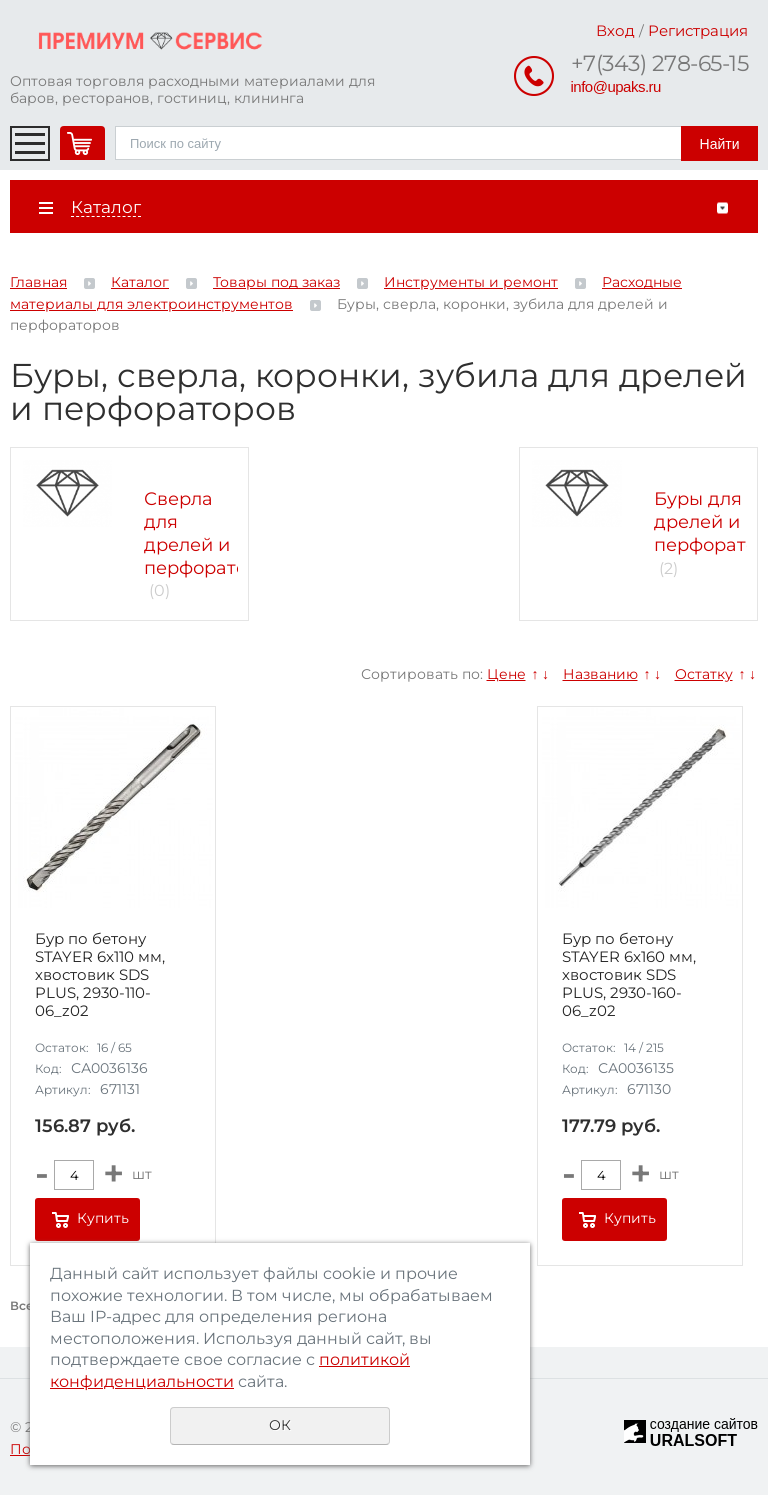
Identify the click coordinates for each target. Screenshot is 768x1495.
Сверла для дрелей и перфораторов (212, 533)
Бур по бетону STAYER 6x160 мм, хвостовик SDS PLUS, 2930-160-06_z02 (629, 975)
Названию (600, 674)
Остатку (704, 674)
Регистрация (698, 30)
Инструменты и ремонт (471, 282)
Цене (506, 674)
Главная (38, 282)
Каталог (140, 282)
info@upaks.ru (616, 86)
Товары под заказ (276, 282)
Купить (103, 1218)
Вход (615, 30)
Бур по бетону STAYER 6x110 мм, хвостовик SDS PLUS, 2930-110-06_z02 (100, 975)
